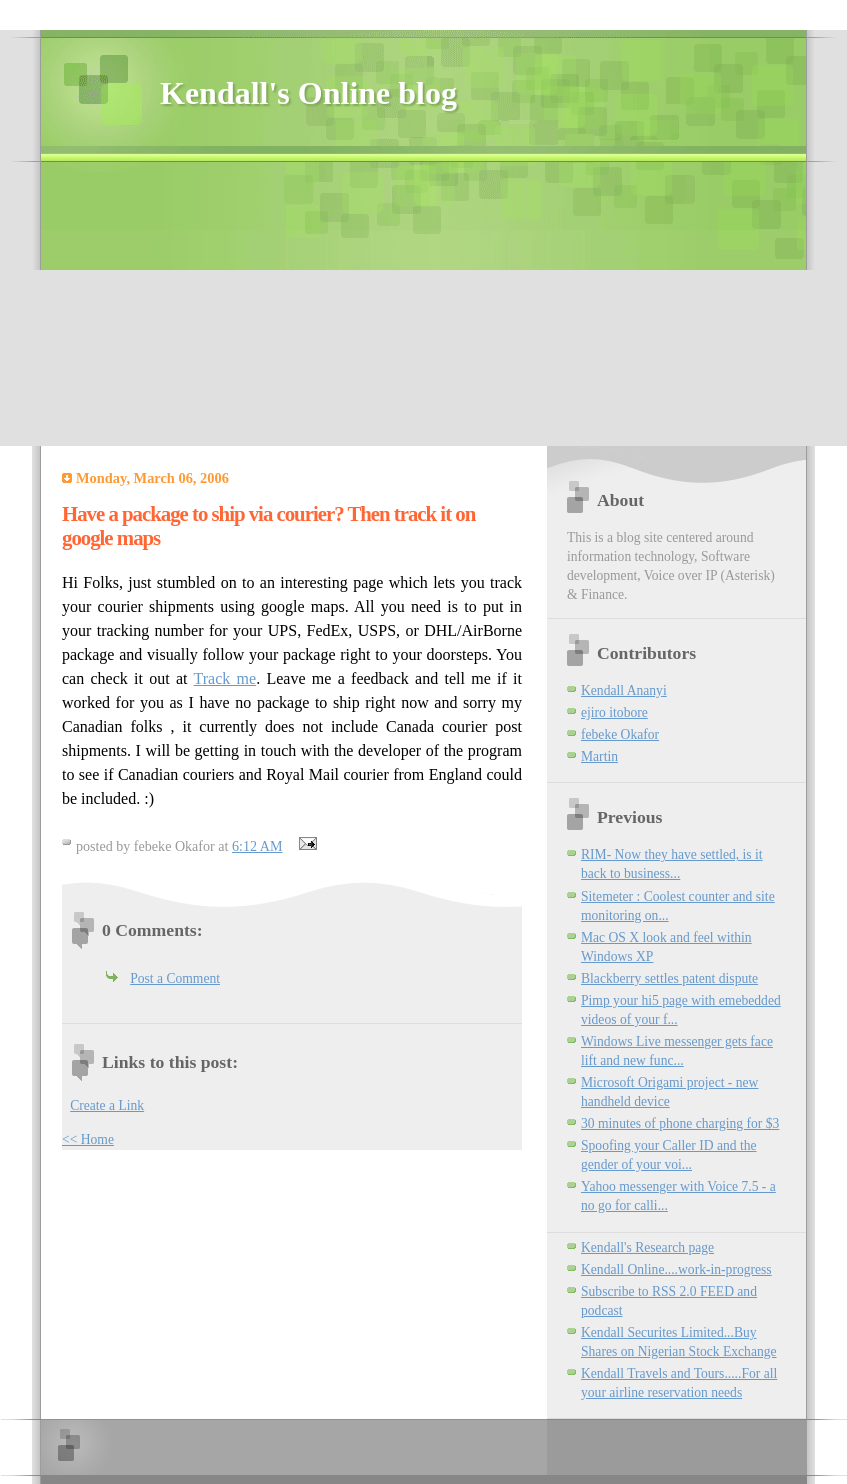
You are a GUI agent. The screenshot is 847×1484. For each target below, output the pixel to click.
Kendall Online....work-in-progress (676, 1269)
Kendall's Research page (647, 1247)
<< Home (88, 1139)
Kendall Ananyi (624, 690)
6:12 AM (257, 846)
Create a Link (107, 1105)
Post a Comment (175, 978)
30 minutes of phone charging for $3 (680, 1123)
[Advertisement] (330, 302)
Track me (225, 678)
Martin (599, 756)
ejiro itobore (614, 712)
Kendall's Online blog (308, 93)
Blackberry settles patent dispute (669, 978)
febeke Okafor (620, 734)
